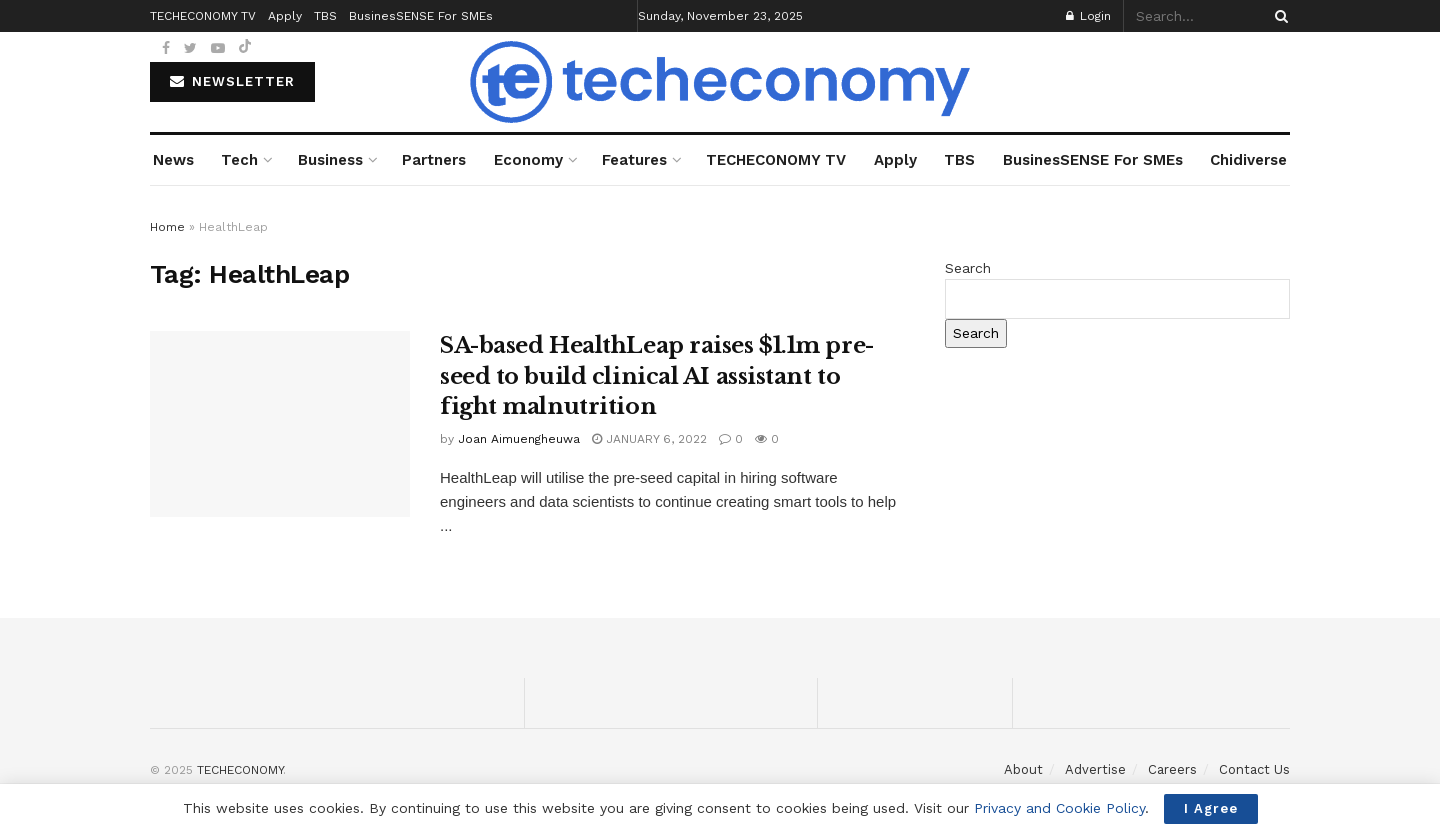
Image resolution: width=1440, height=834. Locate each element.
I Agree (1211, 808)
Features (634, 160)
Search (968, 268)
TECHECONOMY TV (776, 160)
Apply (895, 160)
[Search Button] (1278, 16)
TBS (959, 160)
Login (1088, 16)
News (173, 160)
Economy (528, 160)
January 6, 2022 (649, 439)
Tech (239, 160)
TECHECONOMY (240, 770)
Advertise (1095, 769)
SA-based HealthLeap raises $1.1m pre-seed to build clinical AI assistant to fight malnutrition (657, 376)
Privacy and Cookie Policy (1059, 808)
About (1023, 769)
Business (330, 160)
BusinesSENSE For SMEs (1093, 160)
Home (167, 227)
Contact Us (1254, 769)
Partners (434, 160)
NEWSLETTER (232, 81)
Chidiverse (1248, 160)
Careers (1172, 769)
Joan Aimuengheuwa (519, 439)
